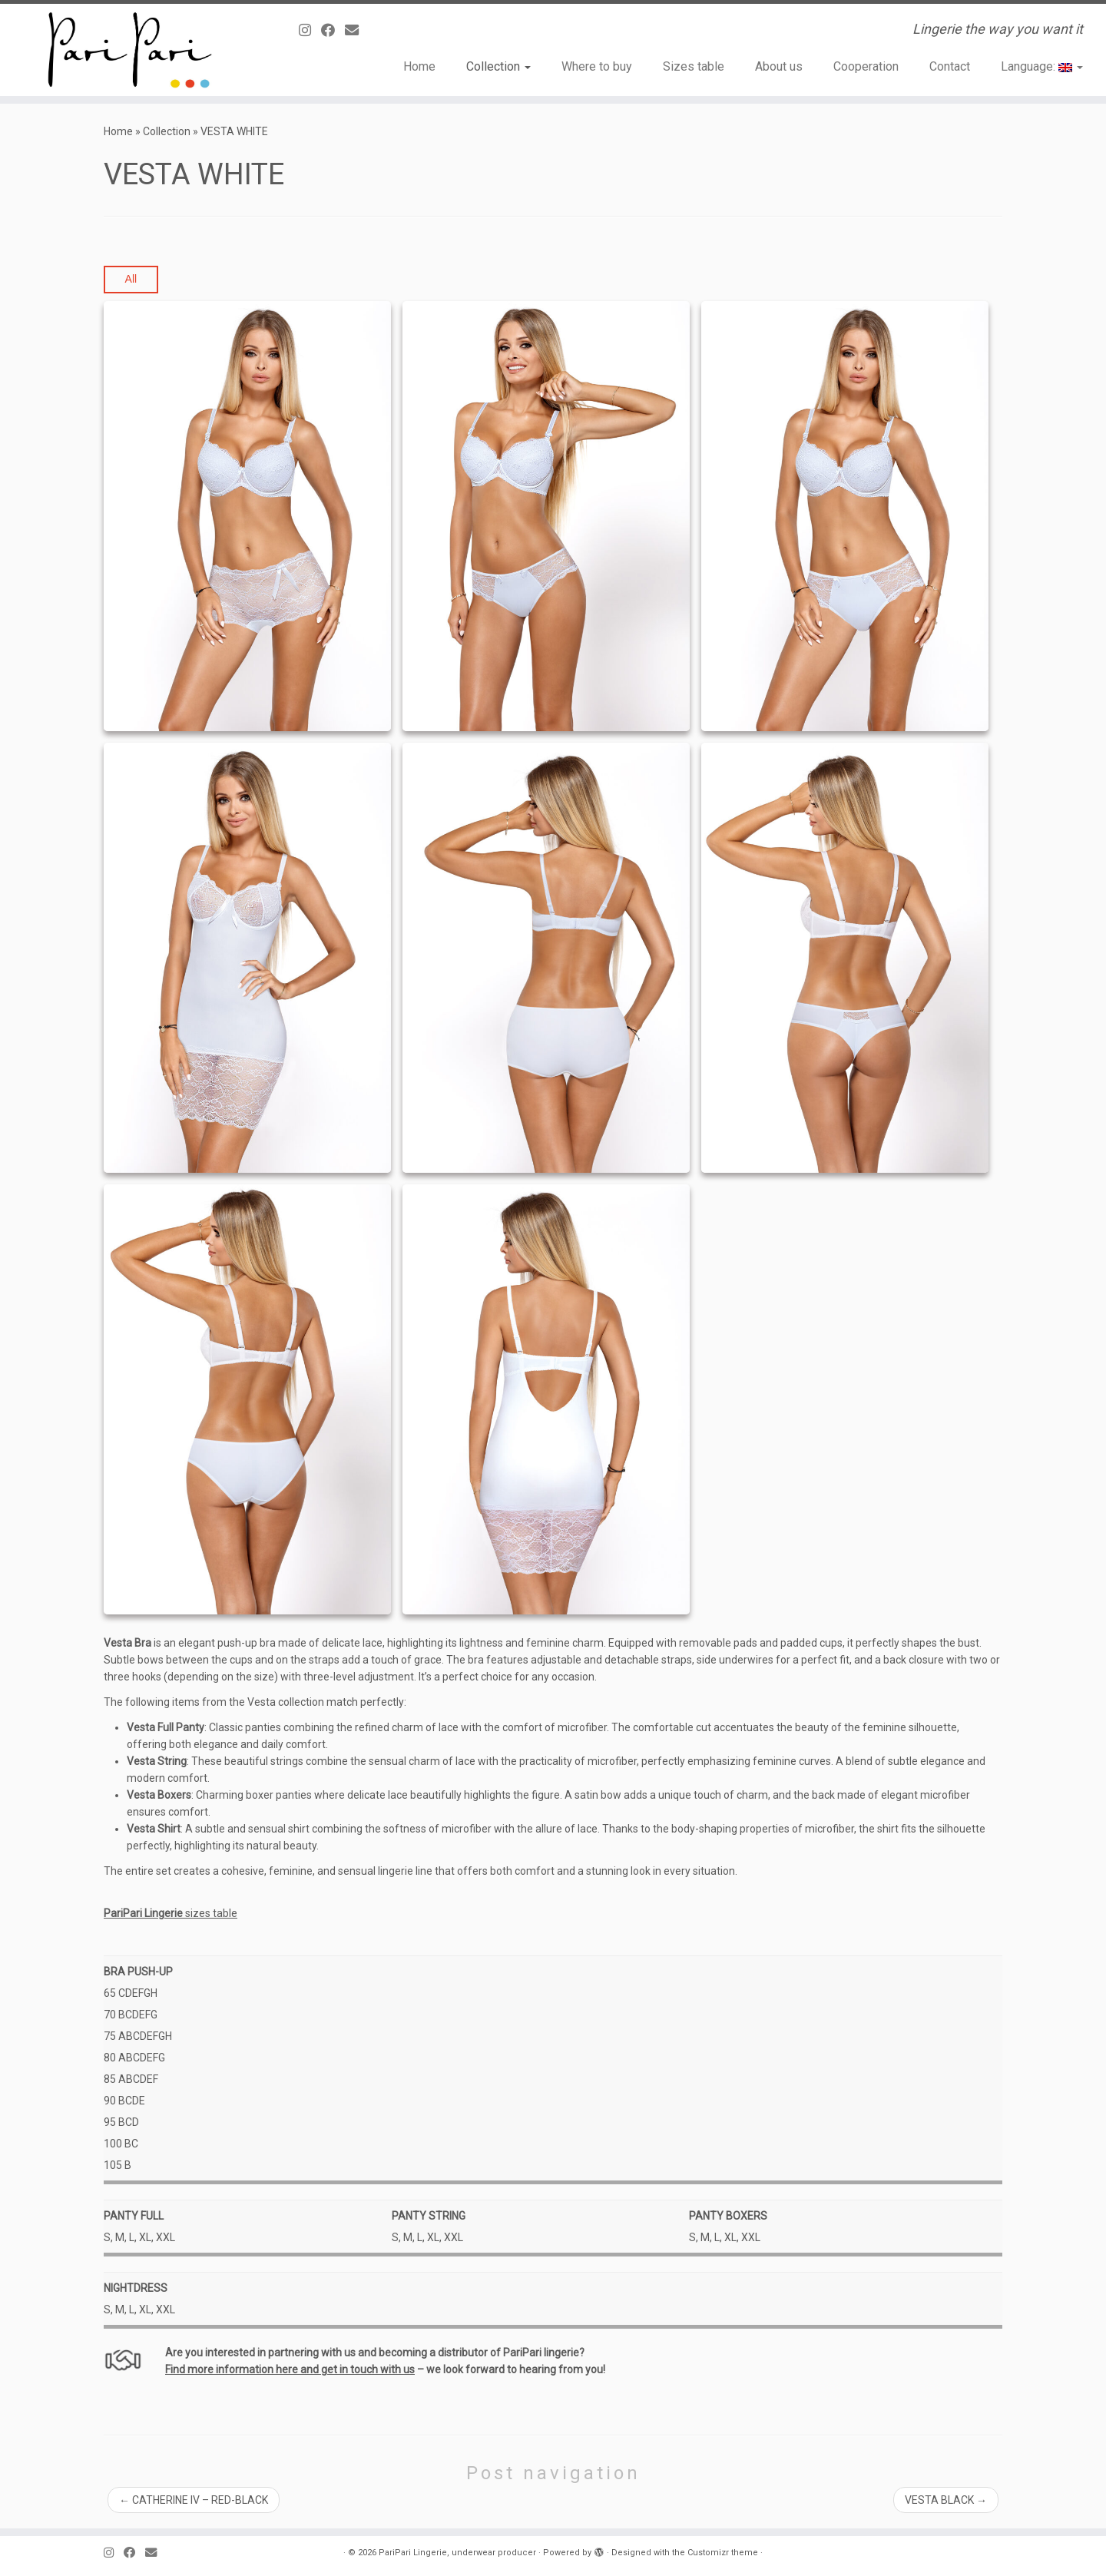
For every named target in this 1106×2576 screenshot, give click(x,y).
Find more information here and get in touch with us (290, 2369)
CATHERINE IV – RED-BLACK (193, 2500)
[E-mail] (357, 30)
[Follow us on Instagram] (310, 30)
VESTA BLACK (946, 2500)
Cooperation (866, 66)
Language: (1042, 66)
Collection (498, 66)
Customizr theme (722, 2553)
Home (419, 66)
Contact (949, 66)
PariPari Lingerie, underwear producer (457, 2553)
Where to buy (596, 66)
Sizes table (693, 66)
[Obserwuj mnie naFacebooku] (333, 30)
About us (779, 66)
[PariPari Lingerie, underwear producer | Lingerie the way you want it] (127, 50)
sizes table (170, 1913)
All (131, 279)
